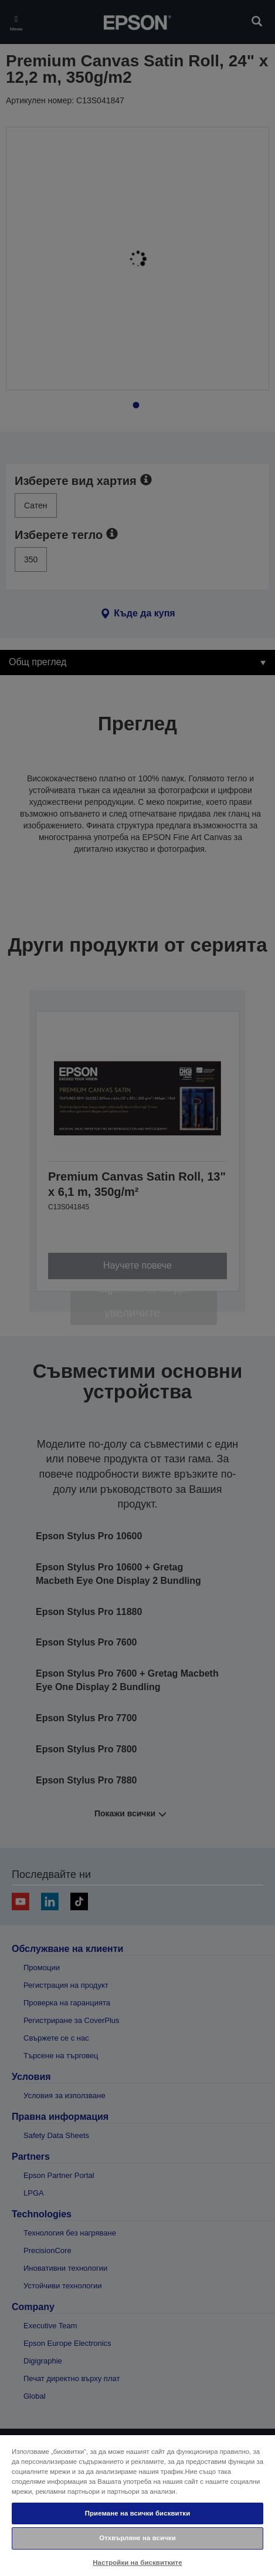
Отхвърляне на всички (137, 2537)
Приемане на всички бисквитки (138, 2513)
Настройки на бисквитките (137, 2562)
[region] (137, 2505)
